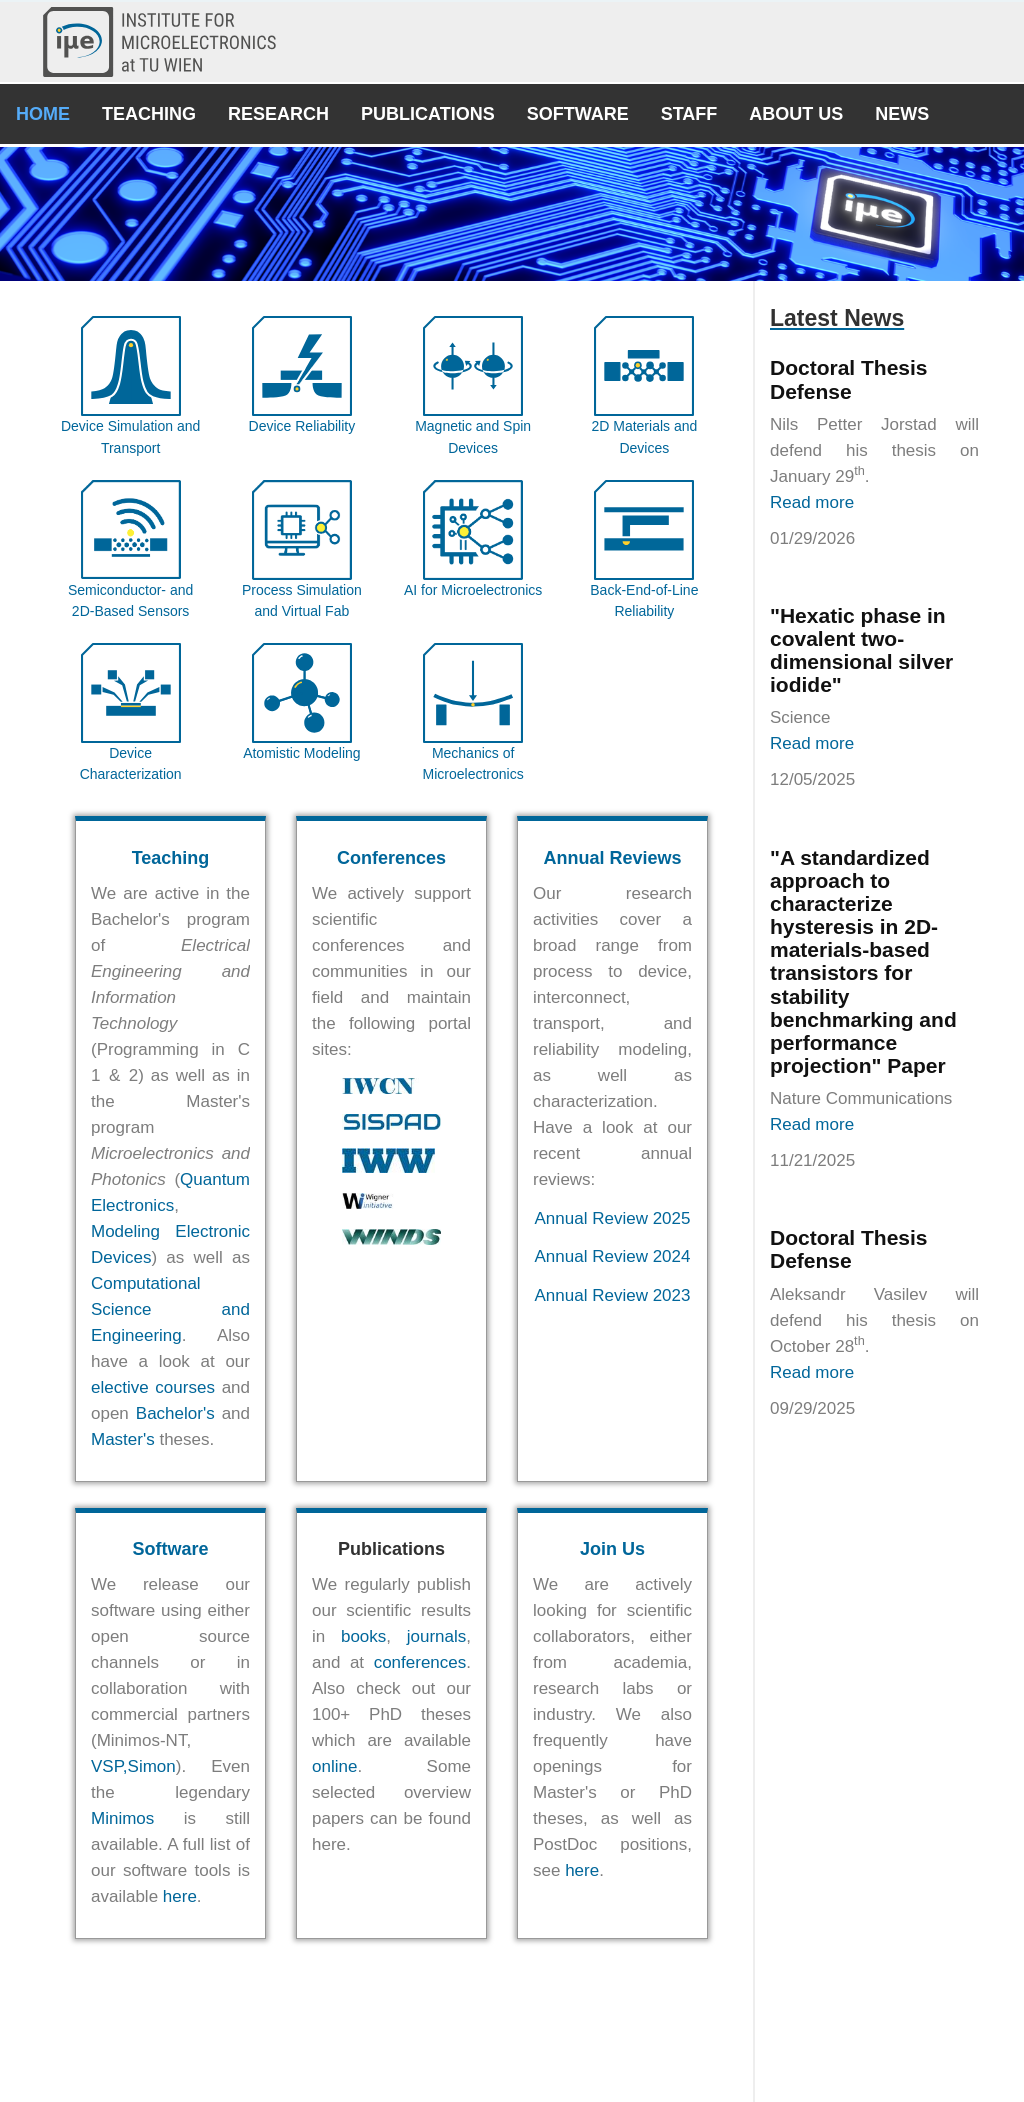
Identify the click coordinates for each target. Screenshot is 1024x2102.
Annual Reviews (612, 858)
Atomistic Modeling (302, 753)
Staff (689, 114)
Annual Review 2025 (613, 1218)
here (180, 1896)
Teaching (149, 114)
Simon (152, 1766)
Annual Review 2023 (613, 1295)
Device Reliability (302, 426)
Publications (428, 114)
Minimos (122, 1818)
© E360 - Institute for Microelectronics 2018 (511, 2078)
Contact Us (438, 2059)
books (363, 1636)
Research (278, 114)
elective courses (153, 1387)
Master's (123, 1439)
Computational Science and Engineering (170, 1309)
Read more (812, 502)
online (334, 1766)
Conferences (391, 858)
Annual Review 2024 (613, 1256)
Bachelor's (175, 1413)
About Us (796, 114)
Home (43, 114)
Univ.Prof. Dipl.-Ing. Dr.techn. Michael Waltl (554, 2039)
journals (437, 1636)
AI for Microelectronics (473, 590)
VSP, (109, 1766)
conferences (420, 1662)
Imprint (598, 2059)
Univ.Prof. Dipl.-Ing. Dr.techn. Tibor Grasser (531, 2019)
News (902, 114)
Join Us (612, 1549)
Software (578, 114)
